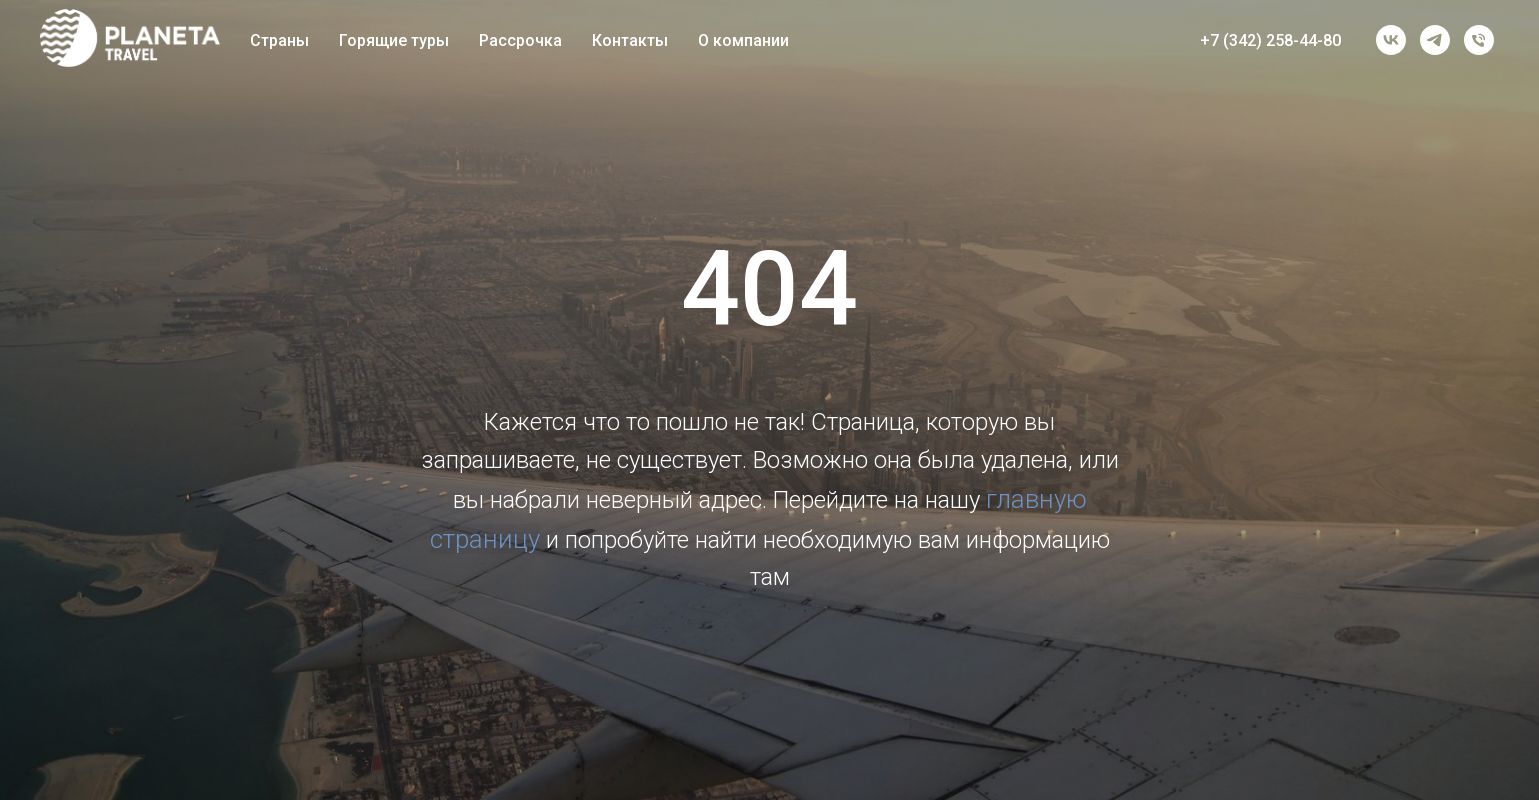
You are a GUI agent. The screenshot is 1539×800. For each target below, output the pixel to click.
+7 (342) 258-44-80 (1270, 40)
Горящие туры (394, 40)
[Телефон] (1479, 40)
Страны (279, 40)
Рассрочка (520, 40)
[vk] (1391, 40)
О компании (743, 40)
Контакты (630, 40)
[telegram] (1435, 40)
